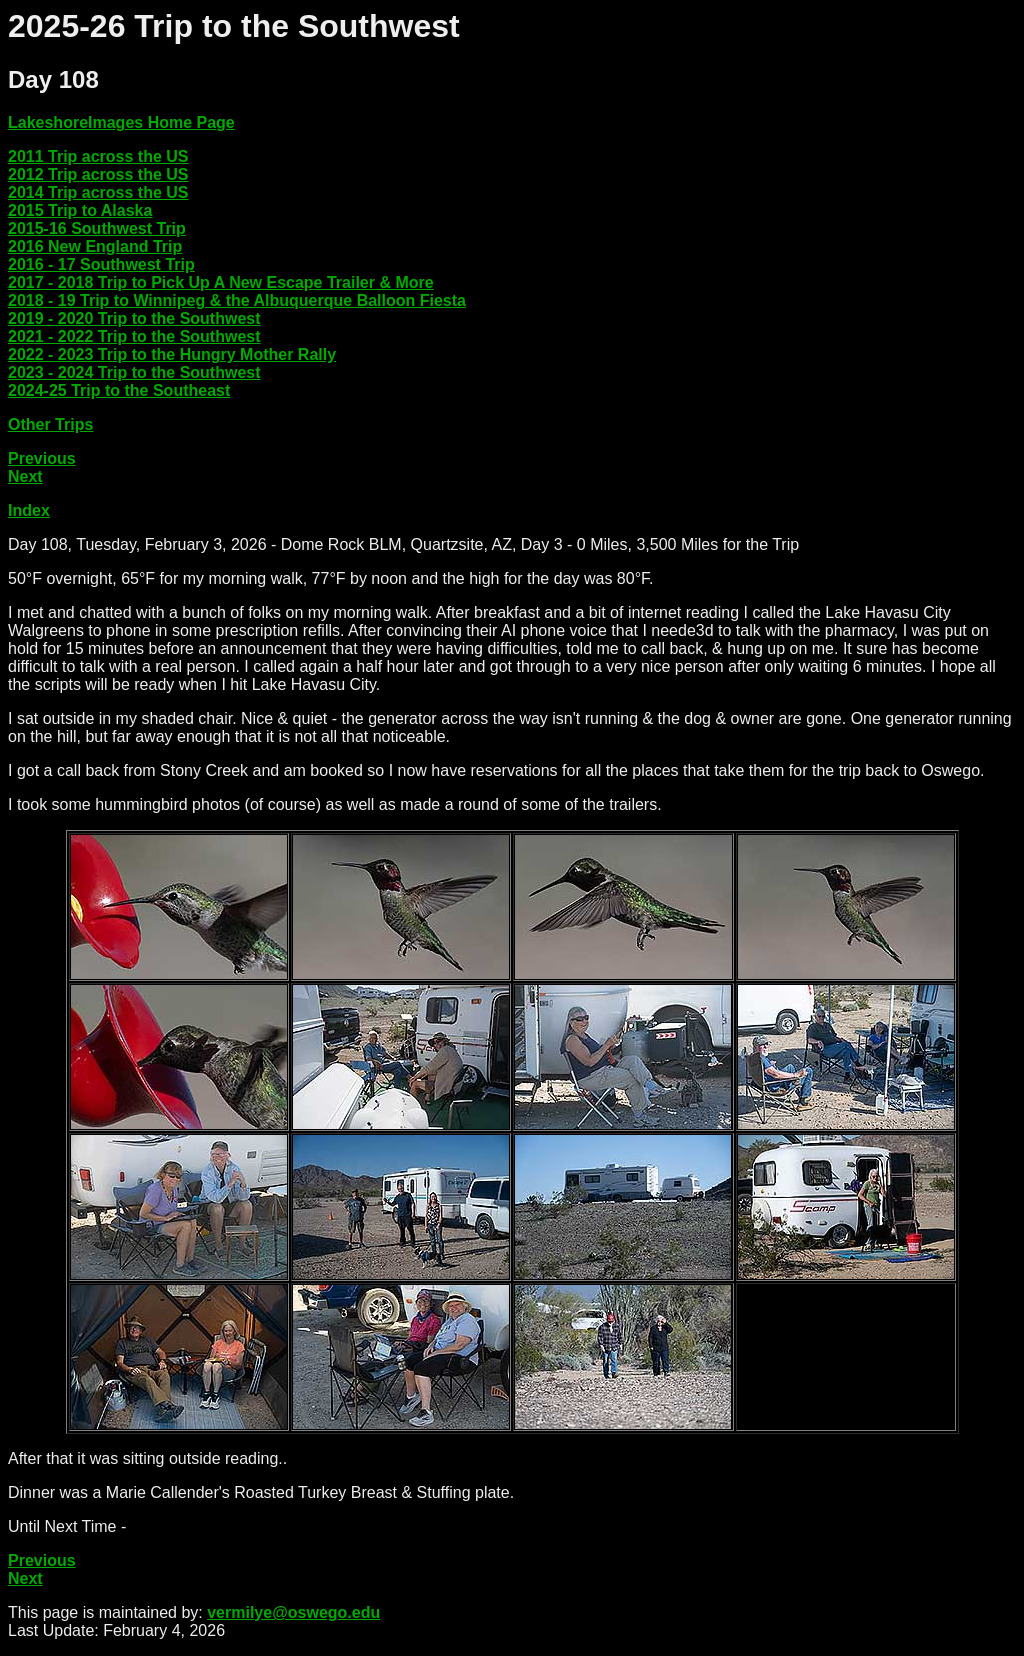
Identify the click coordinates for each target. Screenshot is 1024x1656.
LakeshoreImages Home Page (121, 122)
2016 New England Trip (95, 246)
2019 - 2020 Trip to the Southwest (134, 318)
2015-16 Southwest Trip (97, 228)
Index (29, 510)
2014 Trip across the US (98, 192)
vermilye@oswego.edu (293, 1612)
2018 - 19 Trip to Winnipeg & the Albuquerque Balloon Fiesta (237, 300)
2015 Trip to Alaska (80, 210)
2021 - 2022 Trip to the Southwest (134, 336)
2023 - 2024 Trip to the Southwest (134, 372)
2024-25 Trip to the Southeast (119, 390)
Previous (42, 458)
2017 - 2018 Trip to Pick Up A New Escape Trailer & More (221, 282)
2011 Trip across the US (98, 156)
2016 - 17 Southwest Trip (101, 264)
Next (25, 476)
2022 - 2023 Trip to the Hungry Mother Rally (172, 354)
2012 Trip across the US (98, 174)
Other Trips (50, 424)
